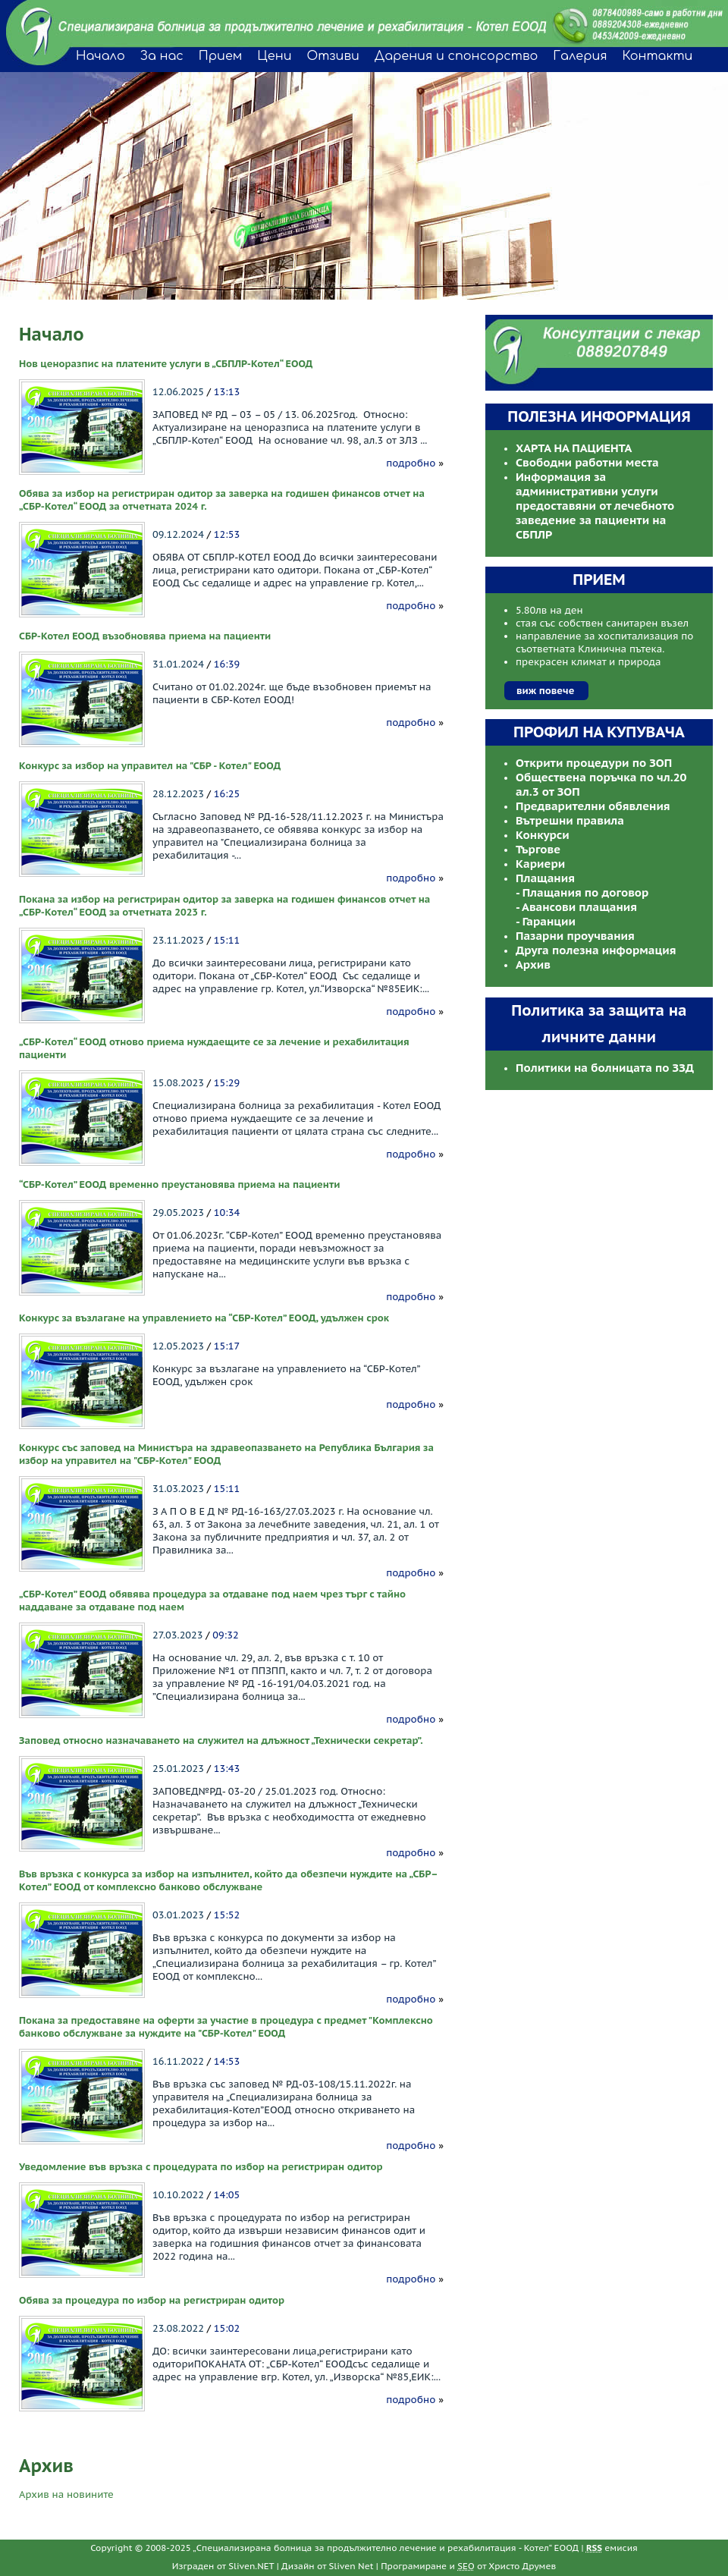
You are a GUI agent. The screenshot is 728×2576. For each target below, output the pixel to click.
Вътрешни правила (570, 820)
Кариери (540, 863)
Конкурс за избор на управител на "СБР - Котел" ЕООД (150, 765)
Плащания (545, 878)
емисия (612, 2547)
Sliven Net (351, 2565)
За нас (162, 56)
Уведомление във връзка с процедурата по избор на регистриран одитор (201, 2166)
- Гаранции (546, 921)
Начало (100, 56)
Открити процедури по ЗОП (594, 763)
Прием (220, 56)
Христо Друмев (522, 2565)
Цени (274, 56)
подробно (410, 463)
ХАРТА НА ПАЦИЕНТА (574, 448)
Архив (533, 964)
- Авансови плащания (576, 907)
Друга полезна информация (596, 950)
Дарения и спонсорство (456, 56)
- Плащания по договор (582, 892)
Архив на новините (66, 2494)
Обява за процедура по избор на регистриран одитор (151, 2300)
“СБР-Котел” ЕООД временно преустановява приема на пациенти (179, 1184)
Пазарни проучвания (575, 935)
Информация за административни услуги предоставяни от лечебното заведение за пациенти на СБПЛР (595, 506)
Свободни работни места (587, 462)
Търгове (538, 849)
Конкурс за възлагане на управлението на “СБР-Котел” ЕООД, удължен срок (204, 1318)
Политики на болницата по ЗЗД (605, 1067)
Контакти (658, 56)
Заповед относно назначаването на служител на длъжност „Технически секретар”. (221, 1740)
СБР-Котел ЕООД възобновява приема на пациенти (145, 636)
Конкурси (543, 835)
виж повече (545, 690)
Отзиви (332, 56)
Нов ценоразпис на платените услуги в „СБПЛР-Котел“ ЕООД (165, 363)
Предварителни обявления (593, 806)
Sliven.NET (251, 2565)
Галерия (580, 56)
